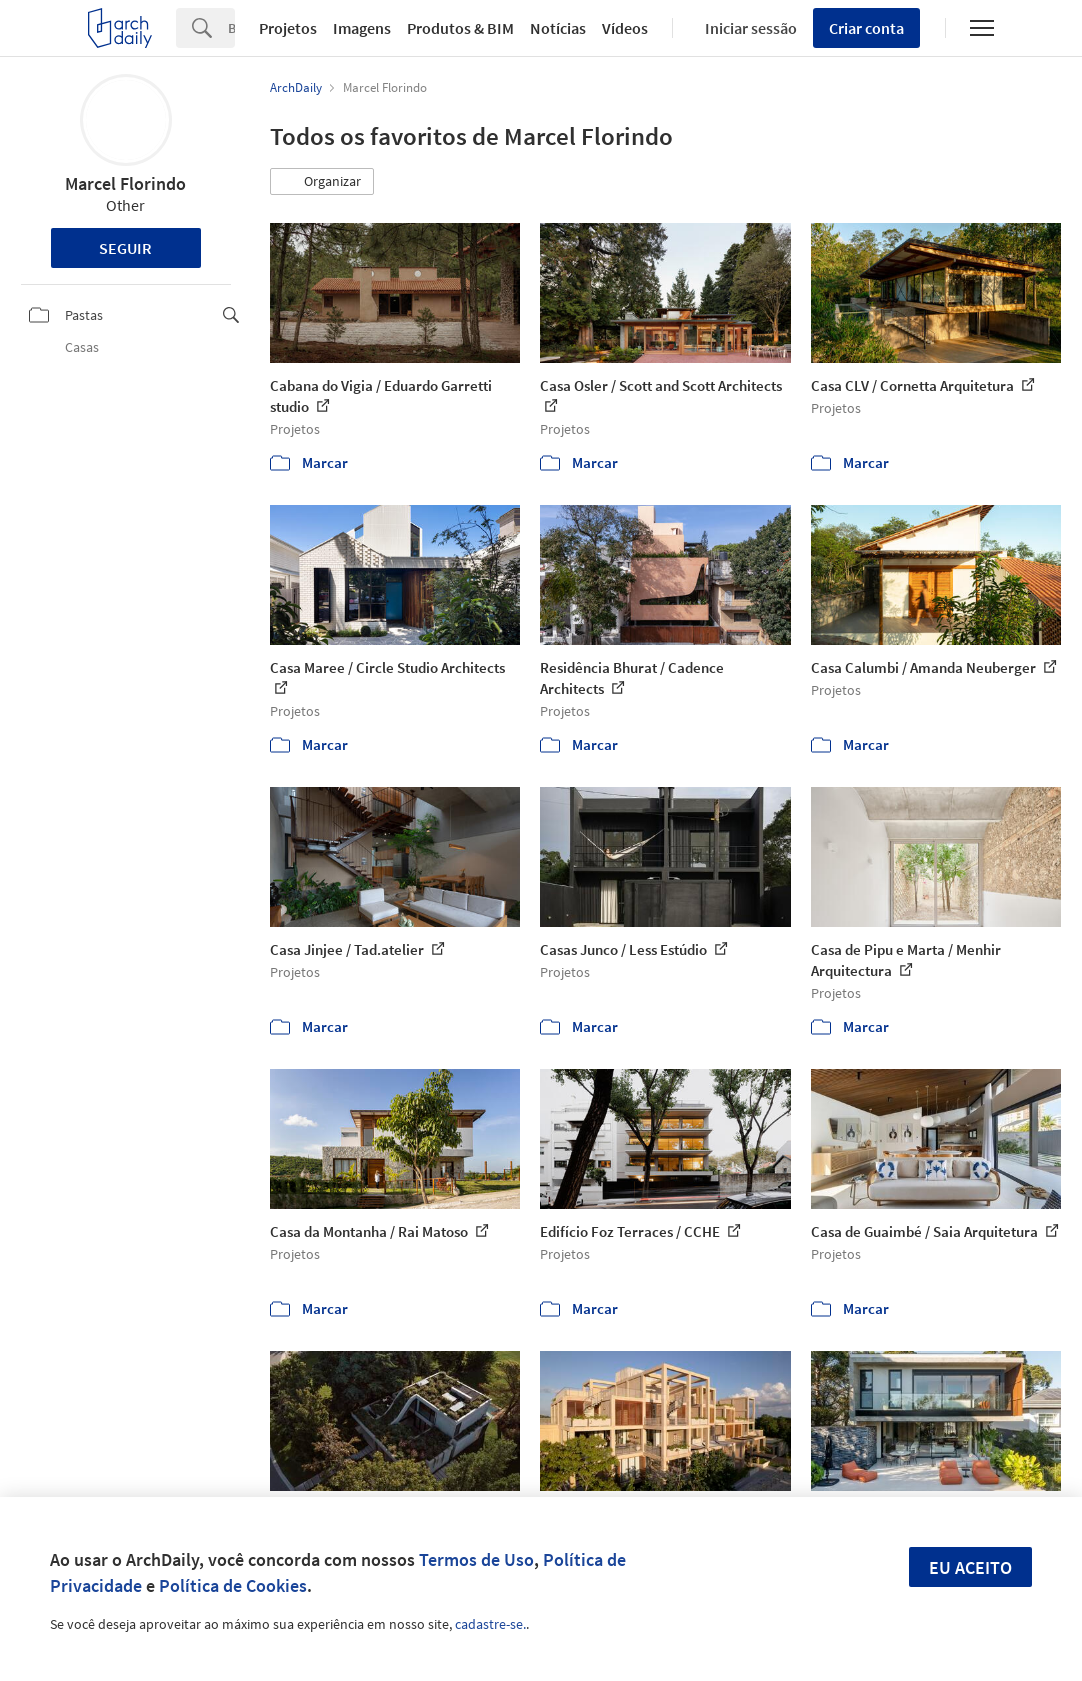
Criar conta (866, 28)
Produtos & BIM (460, 28)
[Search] (231, 28)
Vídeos (625, 28)
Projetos (288, 28)
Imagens (362, 28)
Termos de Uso (476, 1559)
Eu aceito (970, 1567)
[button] (322, 182)
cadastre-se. (490, 1624)
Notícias (558, 28)
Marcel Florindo (125, 183)
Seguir (125, 248)
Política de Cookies (233, 1585)
